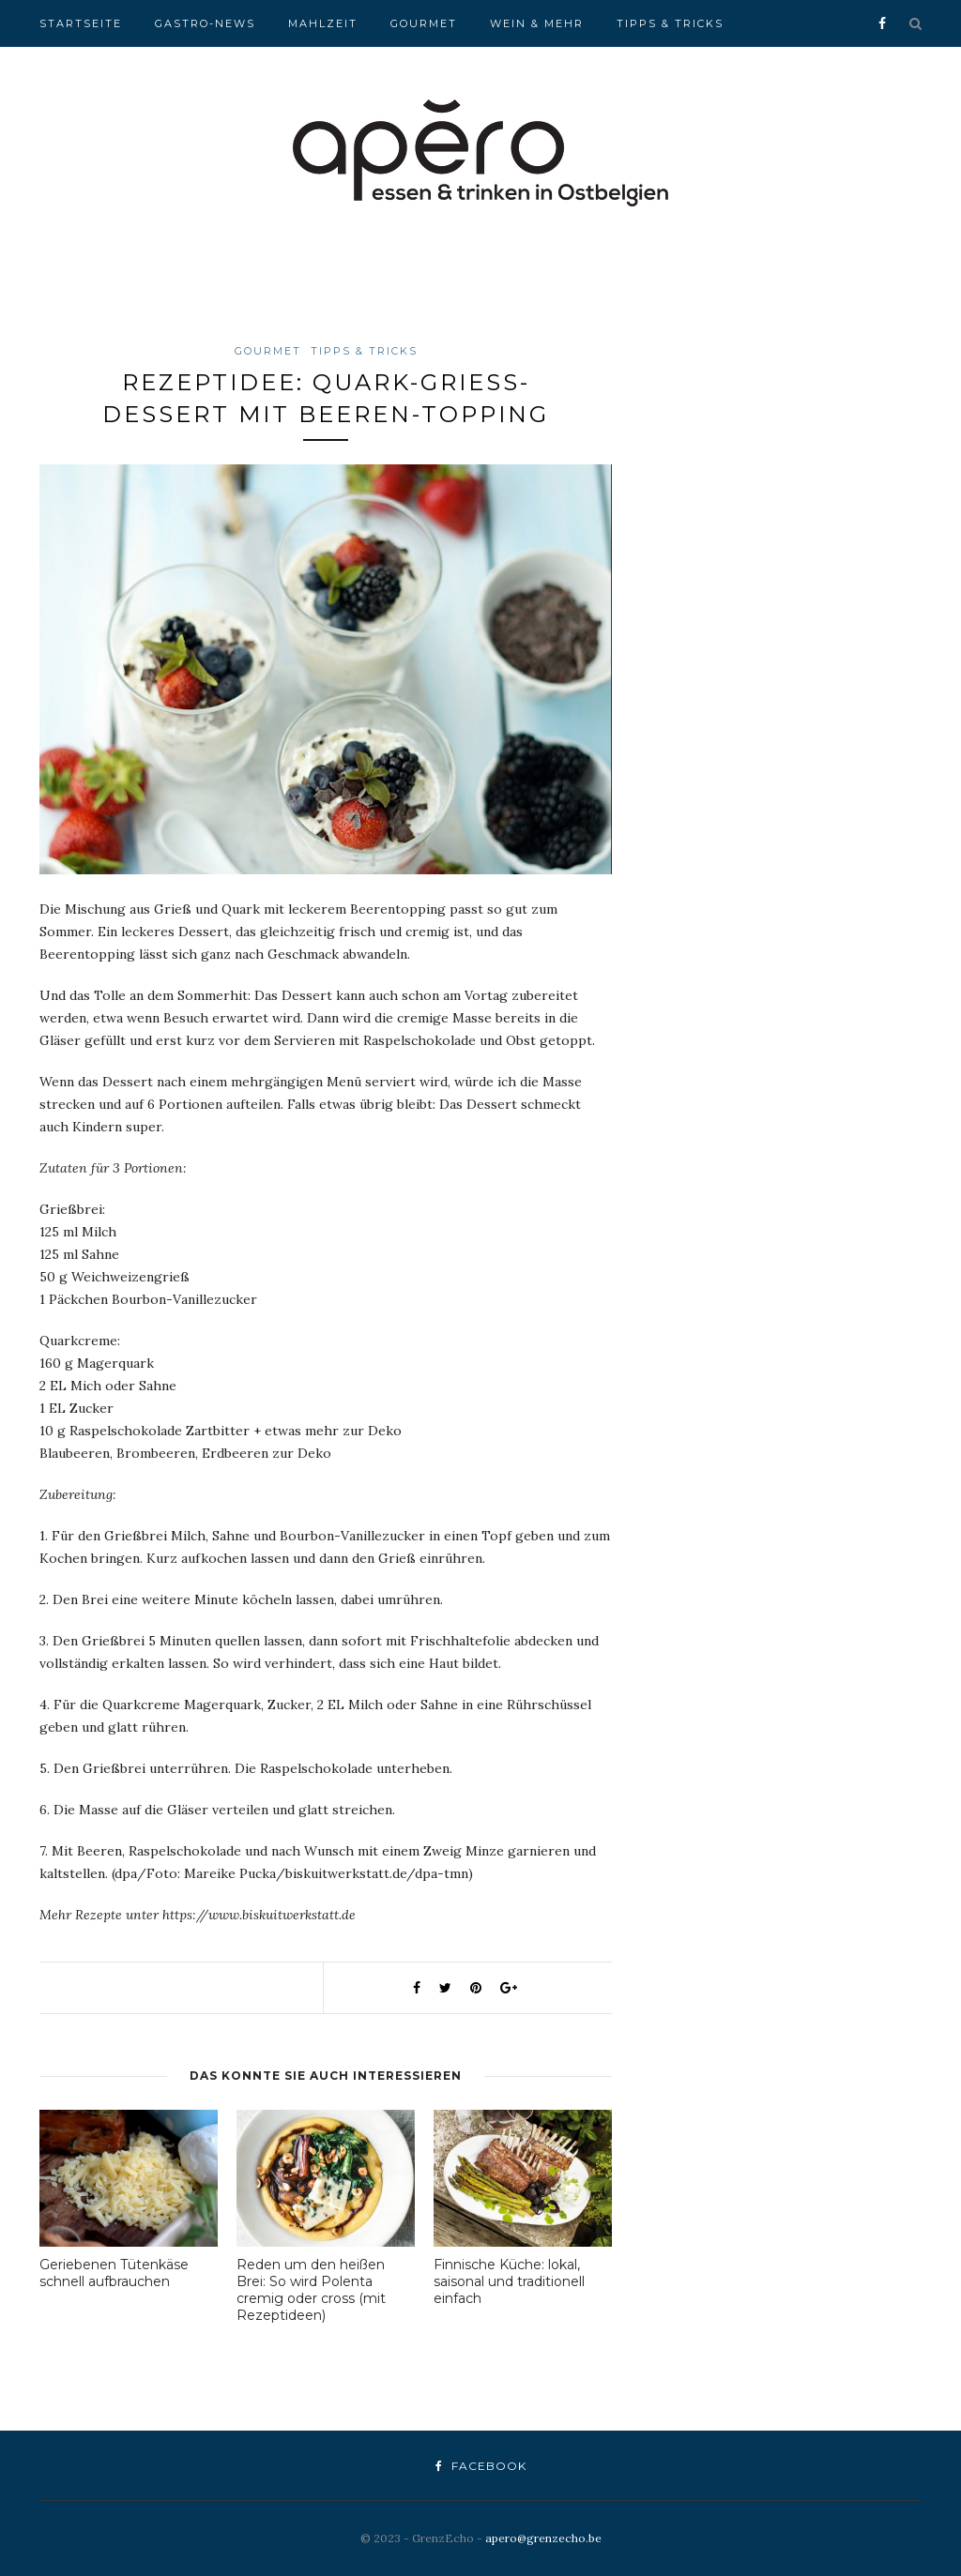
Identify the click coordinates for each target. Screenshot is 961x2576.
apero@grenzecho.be (543, 2538)
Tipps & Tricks (670, 23)
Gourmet (423, 23)
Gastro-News (205, 23)
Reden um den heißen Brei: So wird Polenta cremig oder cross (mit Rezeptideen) (311, 2290)
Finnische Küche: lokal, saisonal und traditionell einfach (509, 2281)
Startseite (80, 23)
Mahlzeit (323, 23)
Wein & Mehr (537, 23)
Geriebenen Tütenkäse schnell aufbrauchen (114, 2273)
